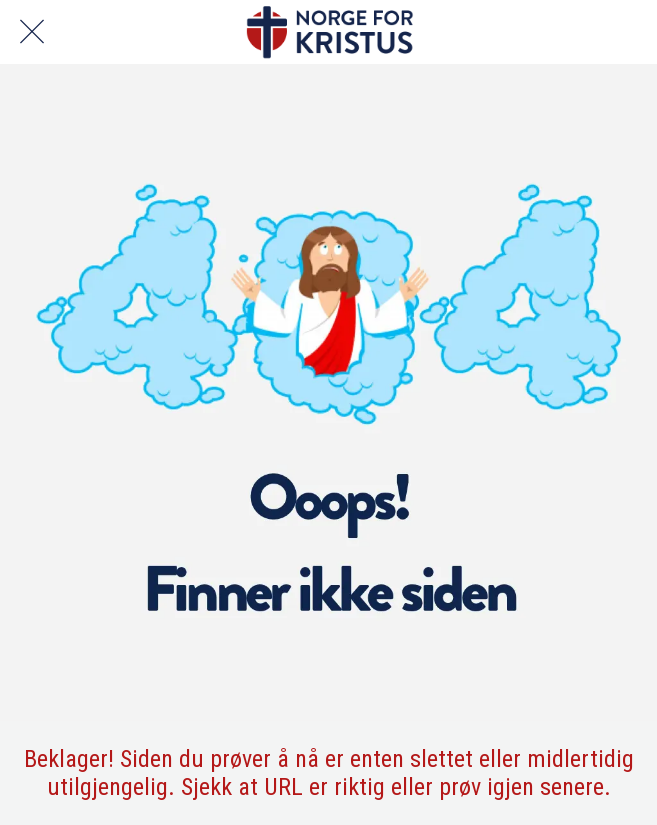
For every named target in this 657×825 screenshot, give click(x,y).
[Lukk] (32, 32)
